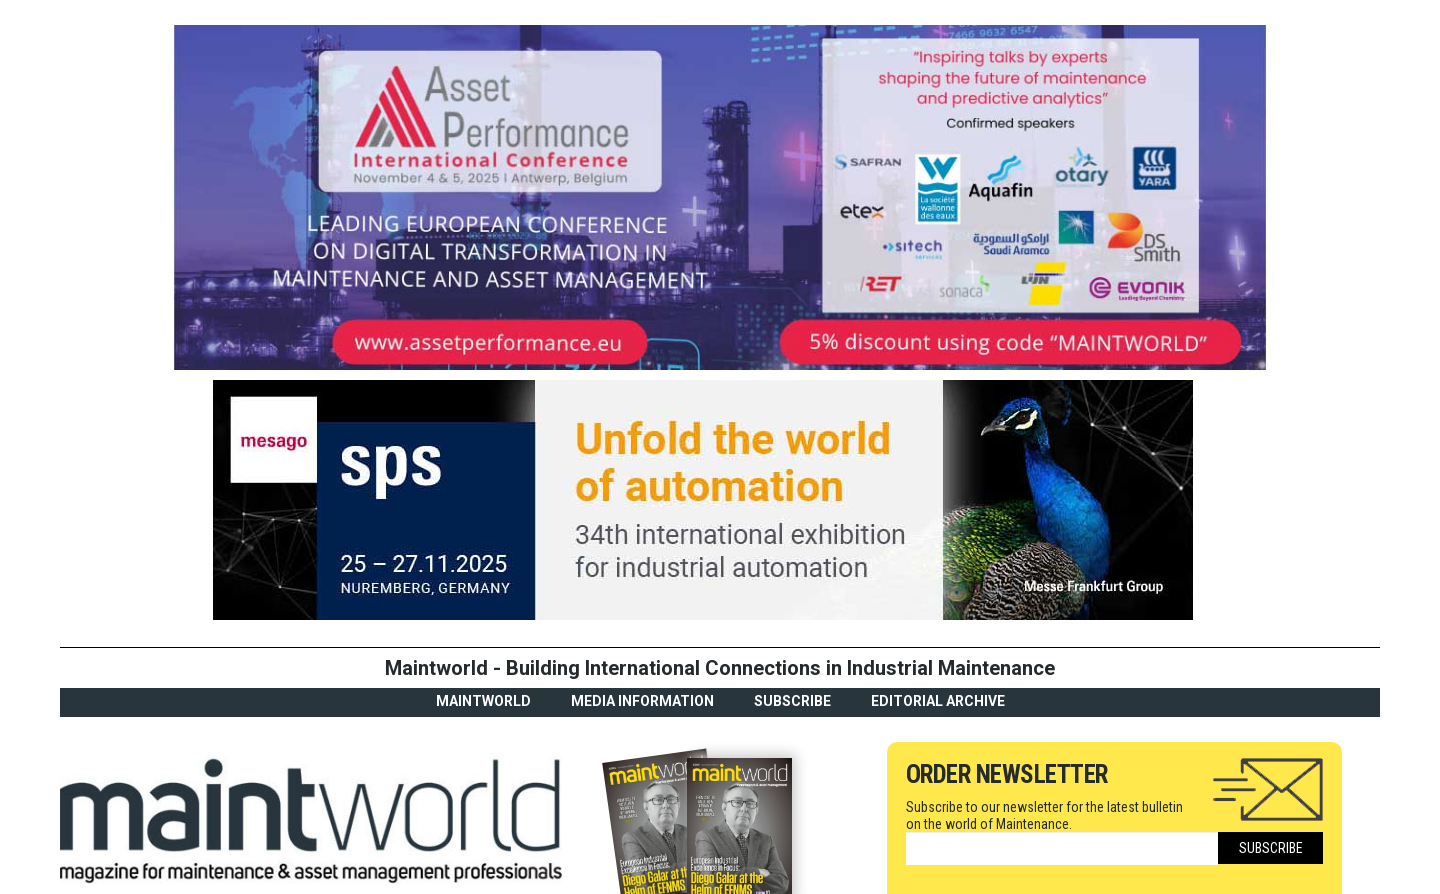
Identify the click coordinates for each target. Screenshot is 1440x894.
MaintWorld (483, 701)
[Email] (1062, 848)
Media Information (642, 701)
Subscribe (792, 701)
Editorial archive (938, 701)
